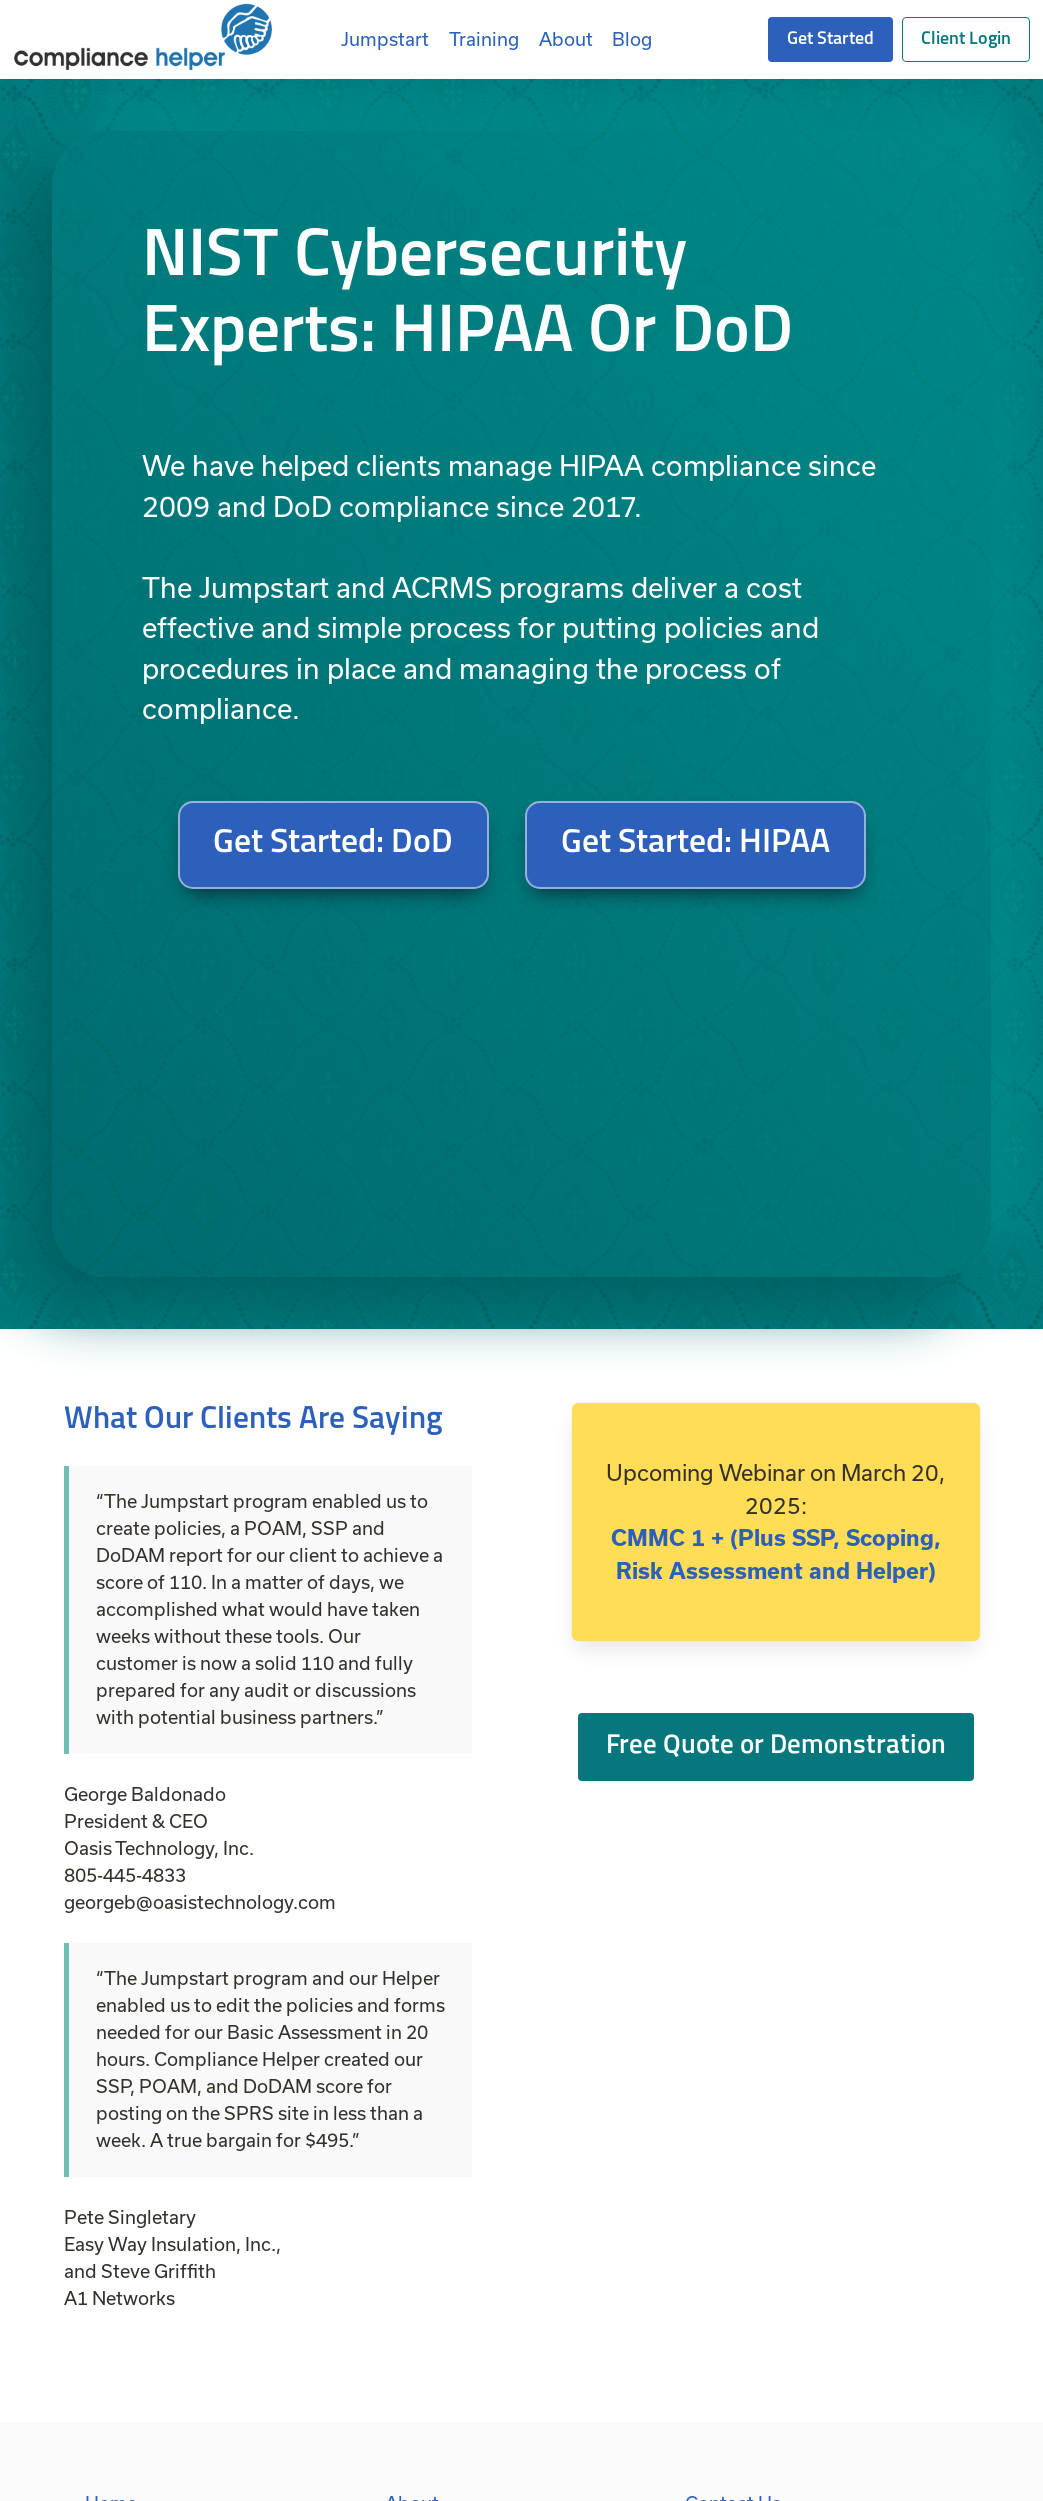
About (566, 39)
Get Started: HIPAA (695, 843)
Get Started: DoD (333, 843)
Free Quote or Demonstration (776, 1746)
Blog (632, 39)
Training (484, 39)
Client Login (966, 39)
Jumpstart (385, 39)
